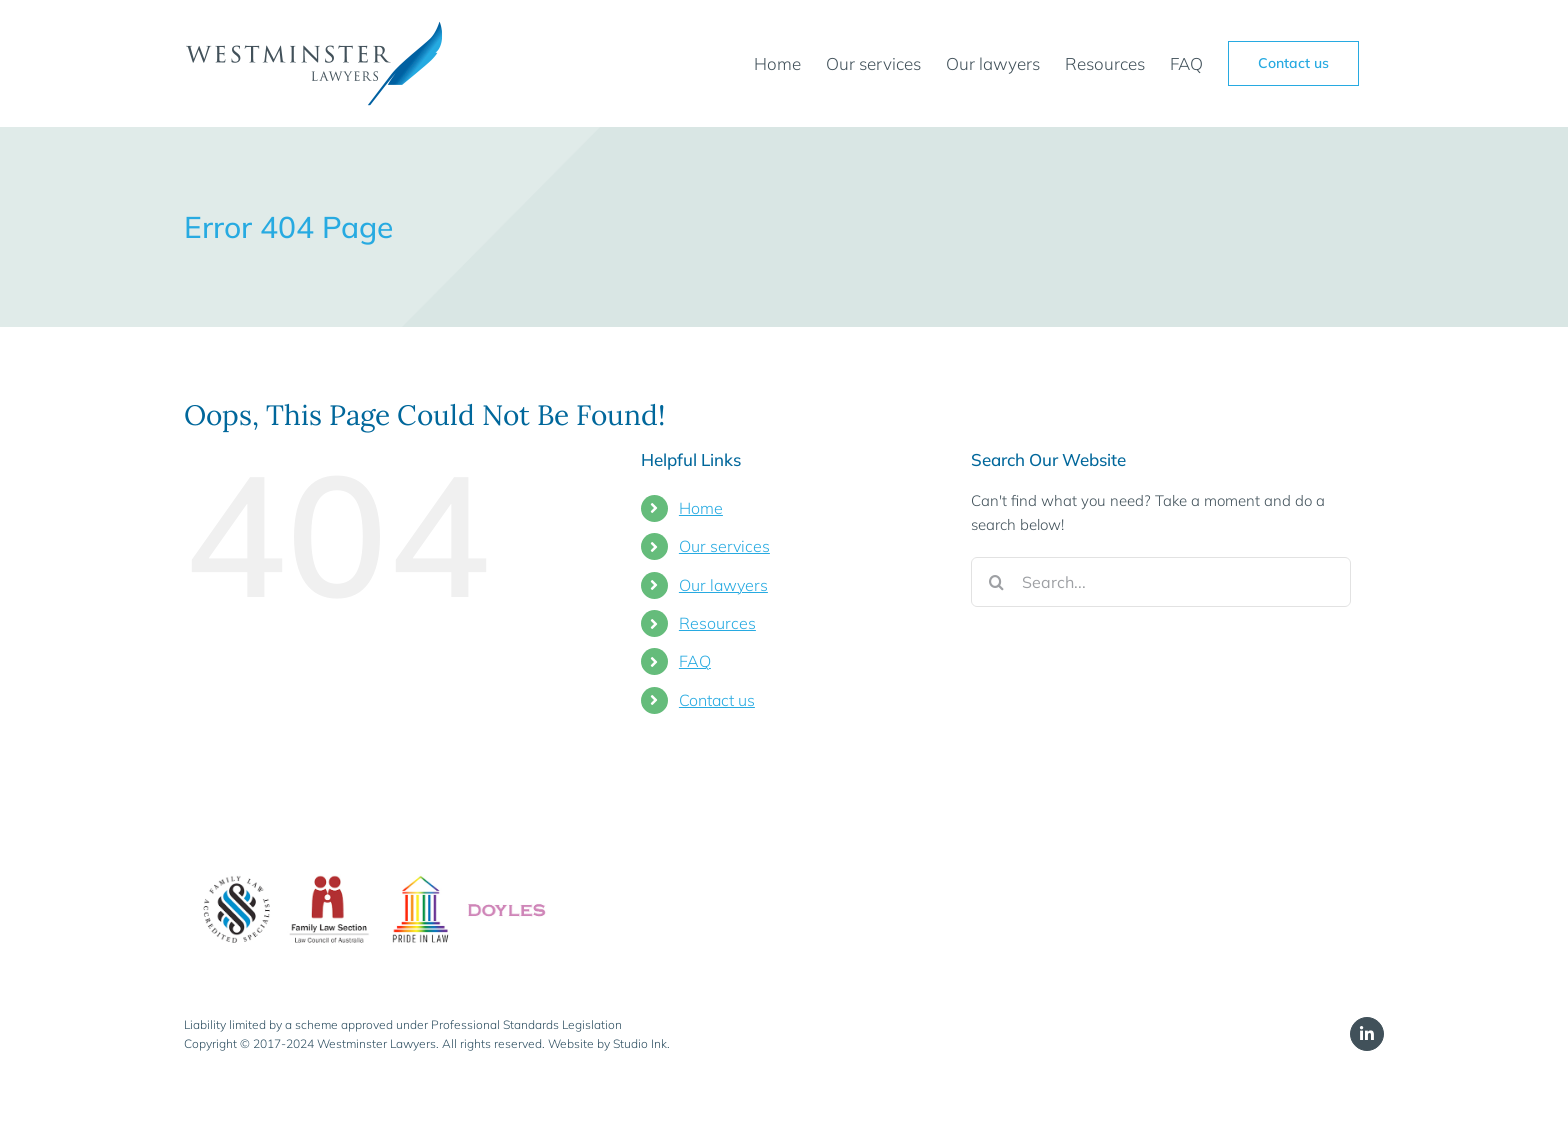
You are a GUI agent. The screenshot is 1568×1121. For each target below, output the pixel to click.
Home (701, 508)
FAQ (695, 661)
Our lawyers (723, 585)
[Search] (996, 582)
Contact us (717, 700)
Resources (717, 623)
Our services (724, 546)
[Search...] (1161, 582)
